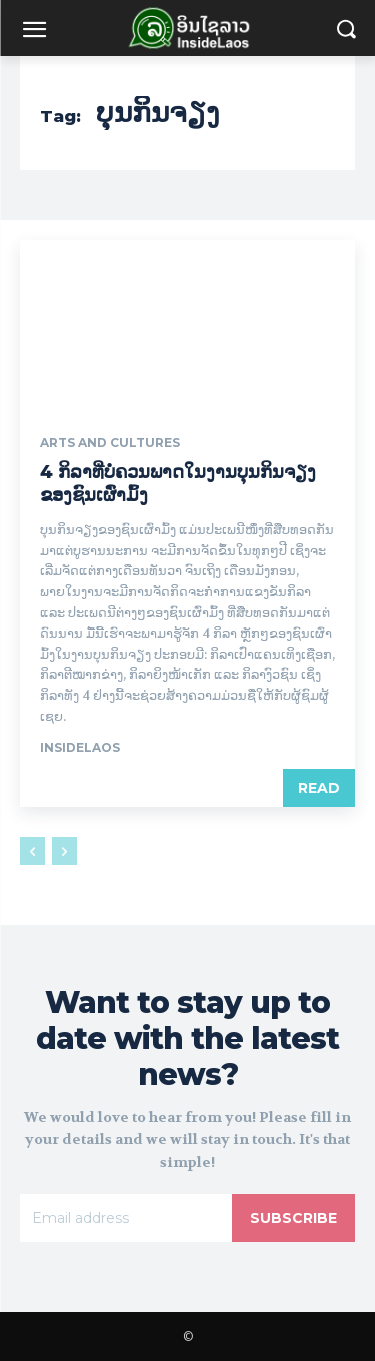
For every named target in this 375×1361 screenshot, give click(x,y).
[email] (126, 1218)
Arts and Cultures (110, 443)
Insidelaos (80, 747)
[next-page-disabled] (64, 851)
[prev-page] (32, 851)
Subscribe (293, 1218)
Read (319, 788)
